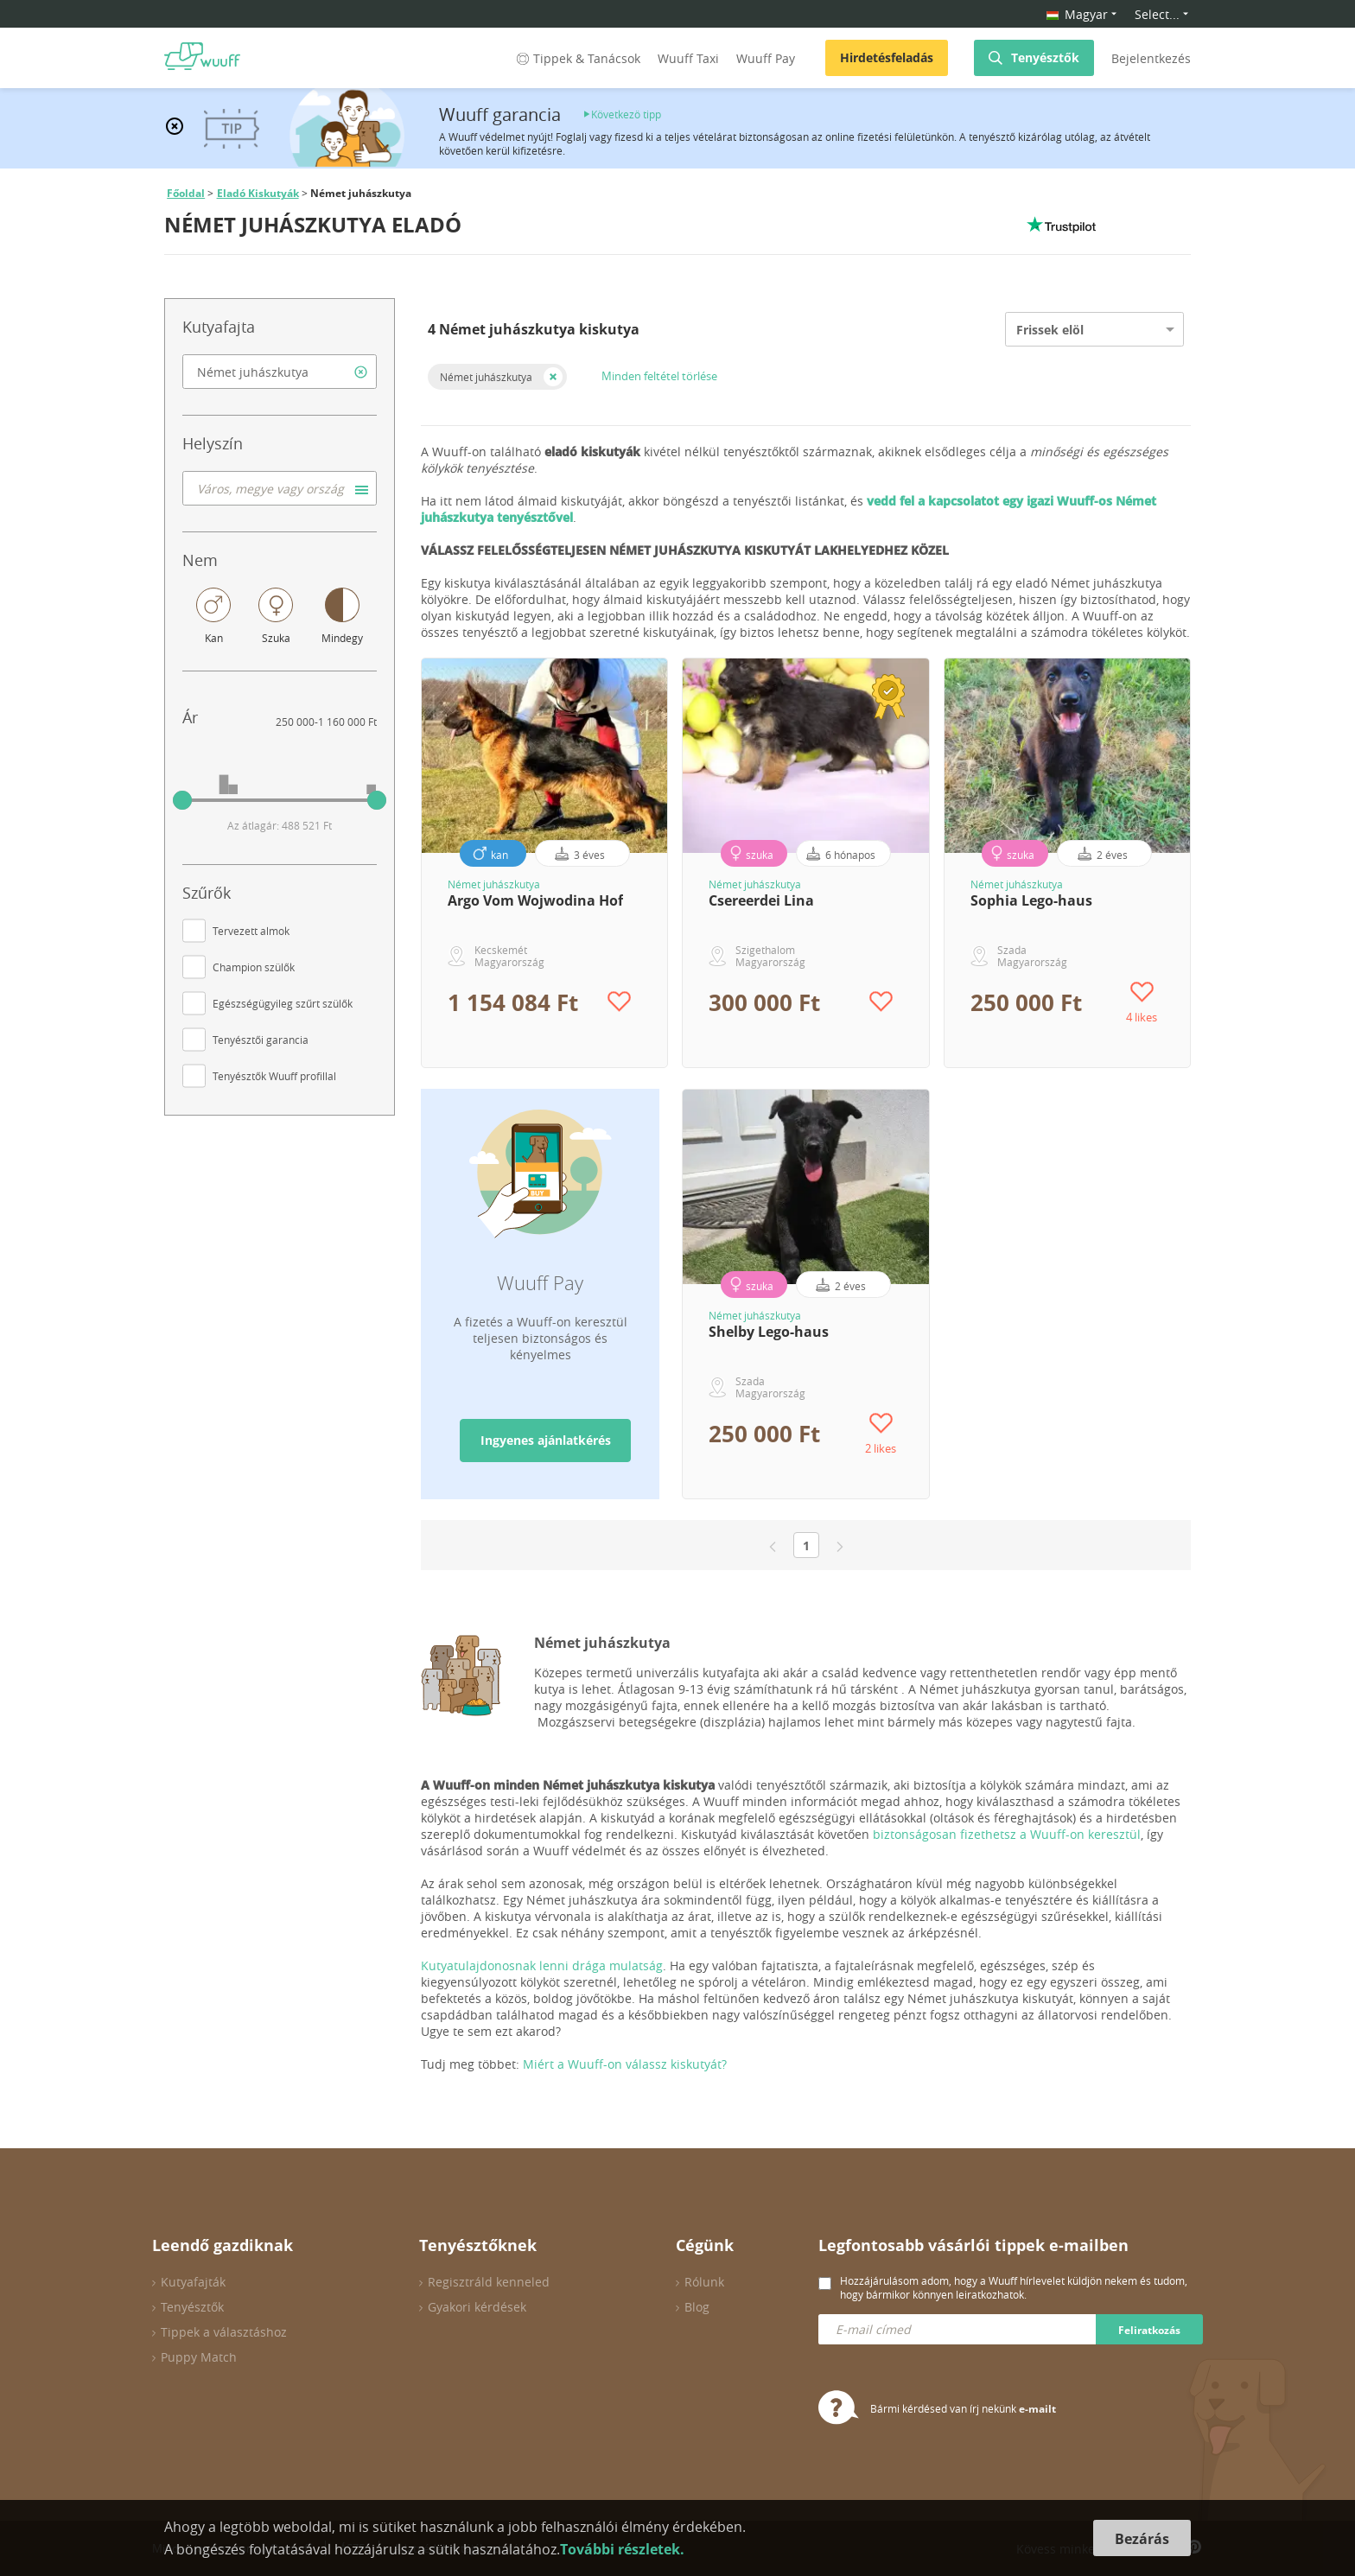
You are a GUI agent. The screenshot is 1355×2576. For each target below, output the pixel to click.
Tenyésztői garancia (261, 1039)
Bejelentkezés (1151, 58)
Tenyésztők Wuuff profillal (274, 1076)
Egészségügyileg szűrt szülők (283, 1003)
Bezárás (1142, 2538)
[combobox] (279, 371)
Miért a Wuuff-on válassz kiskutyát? (625, 2064)
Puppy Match (199, 2357)
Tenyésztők (1045, 57)
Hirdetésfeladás (886, 57)
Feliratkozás (1149, 2330)
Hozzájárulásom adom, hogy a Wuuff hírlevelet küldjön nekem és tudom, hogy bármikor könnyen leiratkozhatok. (1013, 2287)
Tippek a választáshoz (224, 2332)
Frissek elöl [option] (1050, 329)
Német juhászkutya (486, 377)
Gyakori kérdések (477, 2307)
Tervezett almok (251, 931)
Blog (696, 2307)
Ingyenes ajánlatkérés (545, 1440)
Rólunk (704, 2282)
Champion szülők (254, 967)
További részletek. (622, 2549)
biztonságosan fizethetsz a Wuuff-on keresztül (1007, 1834)
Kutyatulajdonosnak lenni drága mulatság (542, 1965)
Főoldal (186, 193)
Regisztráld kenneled (489, 2282)
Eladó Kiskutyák (258, 193)
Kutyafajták (193, 2282)
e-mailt (1037, 2408)
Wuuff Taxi (688, 58)
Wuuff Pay (765, 58)
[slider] (182, 800)
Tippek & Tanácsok (576, 58)
